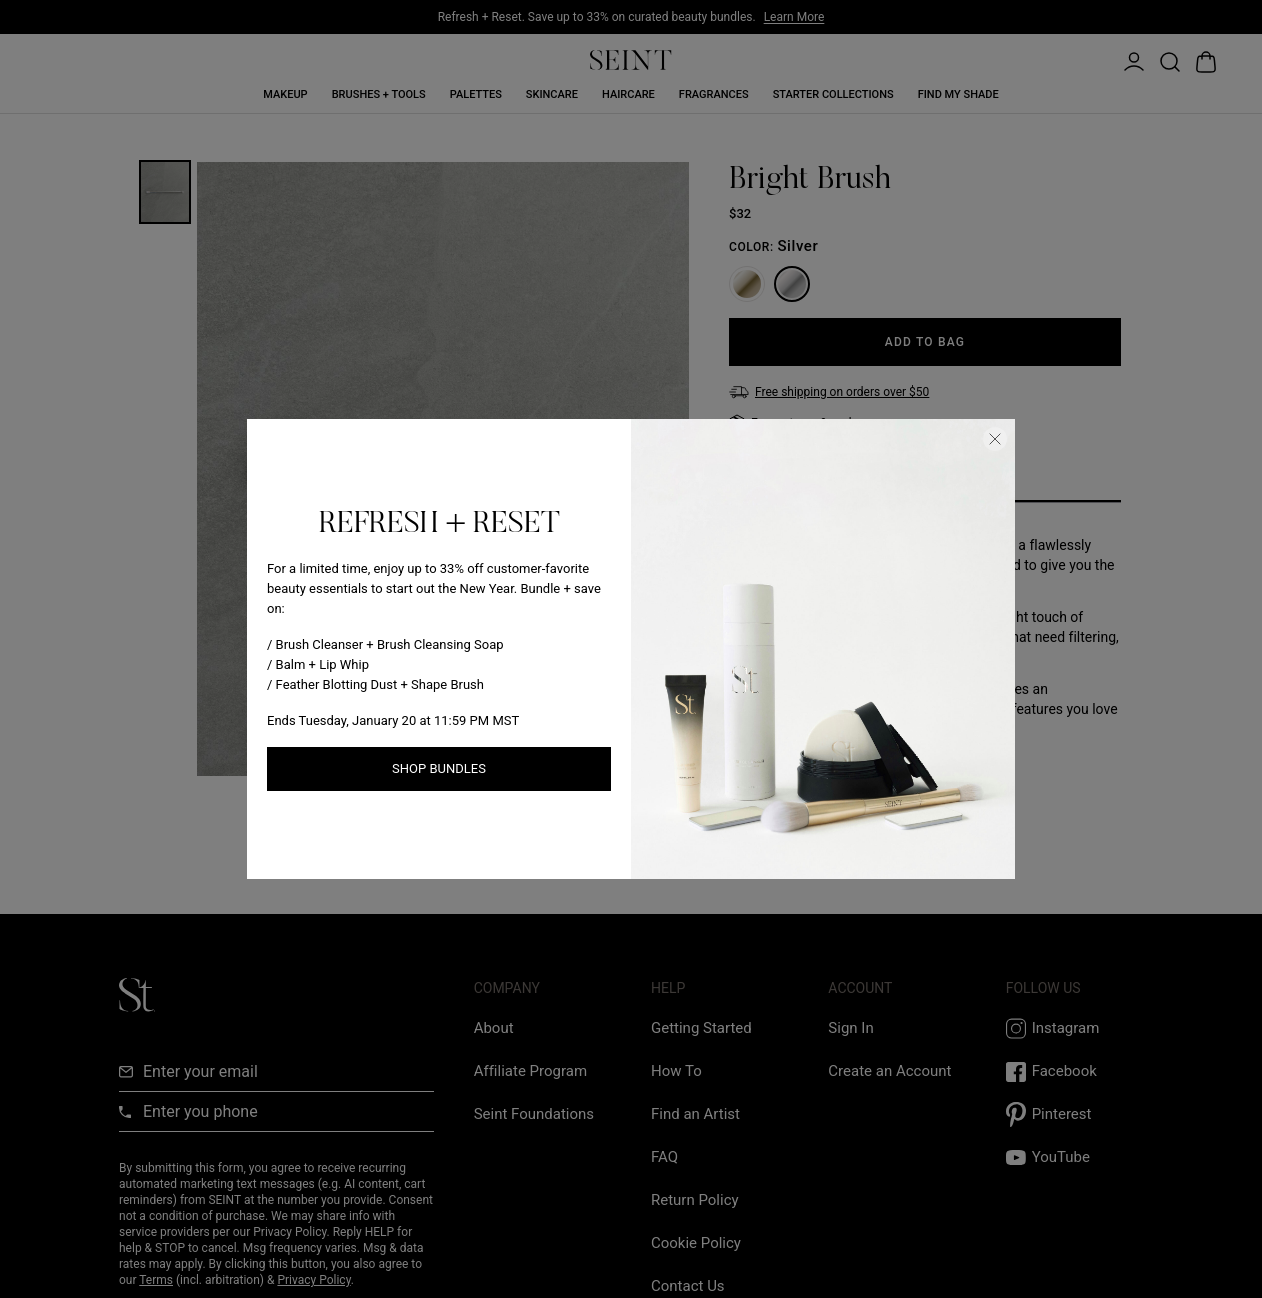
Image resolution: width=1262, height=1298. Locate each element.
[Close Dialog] (995, 439)
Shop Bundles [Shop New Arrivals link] (439, 768)
